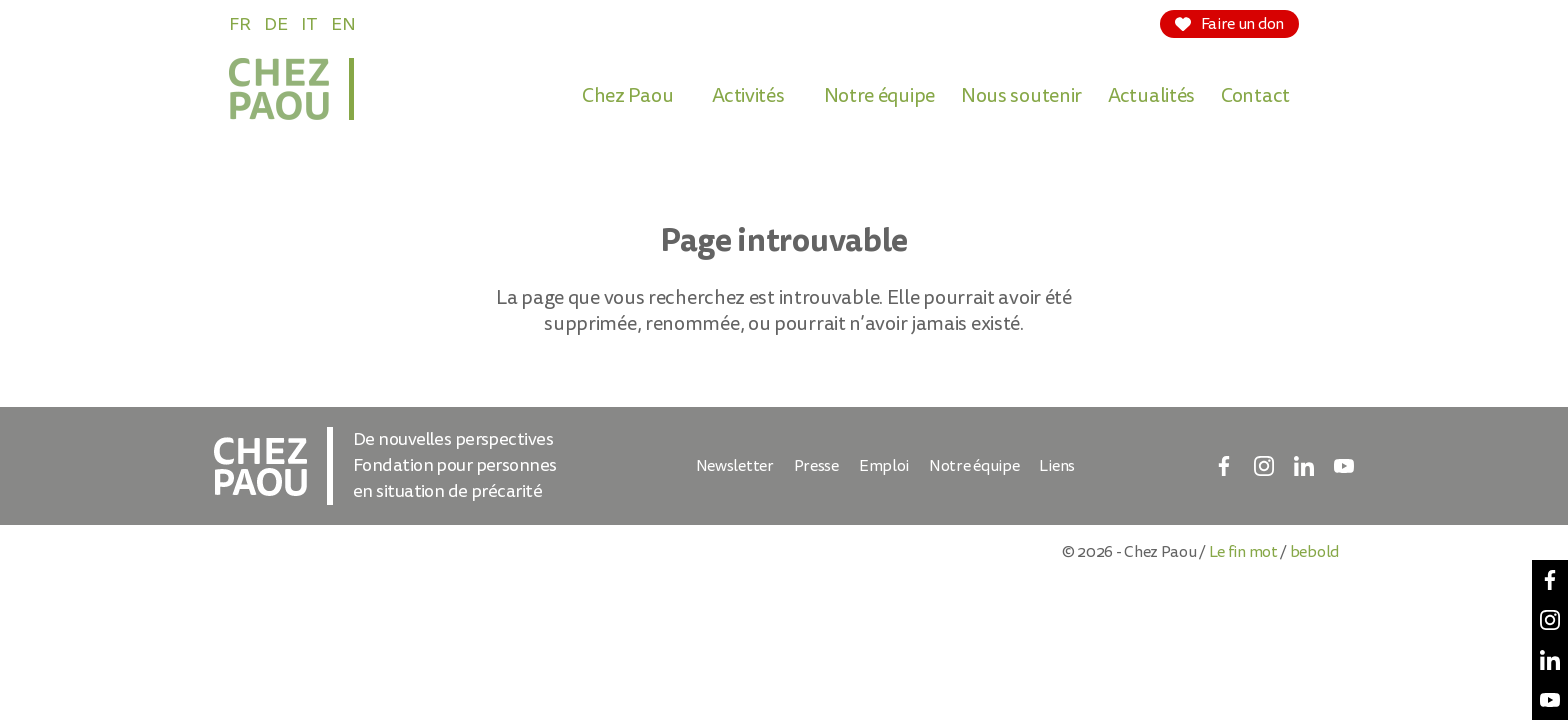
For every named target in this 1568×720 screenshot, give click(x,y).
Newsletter (735, 466)
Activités (748, 96)
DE (275, 24)
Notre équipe (879, 96)
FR (239, 24)
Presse (816, 466)
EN (343, 24)
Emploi (884, 466)
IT (309, 24)
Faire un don (1229, 24)
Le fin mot (1243, 552)
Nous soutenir (1021, 96)
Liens (1057, 466)
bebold (1314, 552)
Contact (1255, 96)
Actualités (1151, 96)
